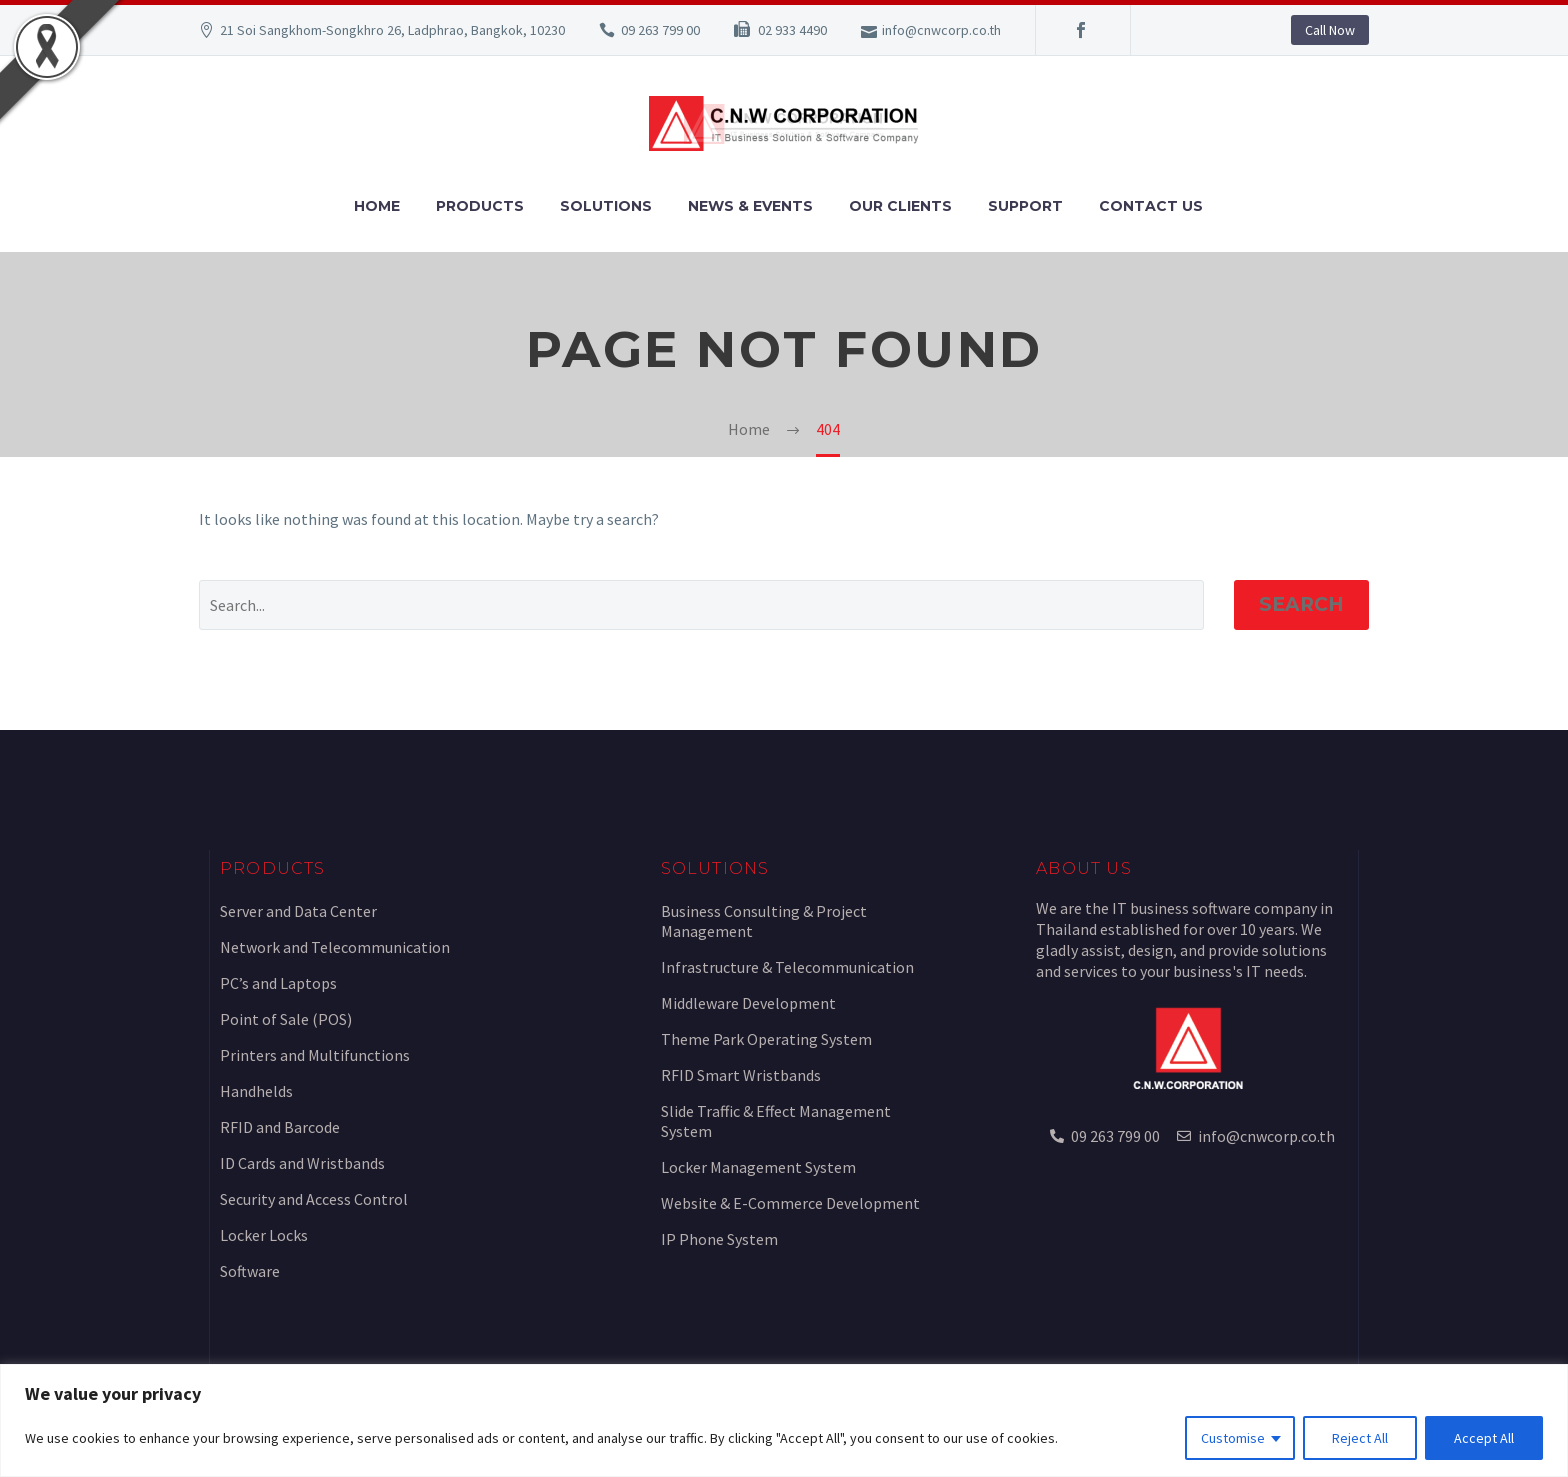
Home (377, 206)
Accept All (1484, 1438)
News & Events (750, 206)
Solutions (606, 206)
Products (480, 206)
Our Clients (900, 206)
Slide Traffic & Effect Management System (776, 1121)
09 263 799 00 (660, 30)
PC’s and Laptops (278, 983)
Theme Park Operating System (766, 1039)
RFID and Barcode (280, 1127)
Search (1301, 604)
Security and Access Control (314, 1199)
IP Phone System (719, 1239)
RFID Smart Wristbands (741, 1075)
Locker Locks (264, 1235)
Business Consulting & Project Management (764, 921)
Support (1025, 206)
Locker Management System (758, 1167)
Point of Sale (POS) (286, 1019)
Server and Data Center (298, 911)
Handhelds (256, 1091)
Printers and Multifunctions (315, 1055)
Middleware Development (748, 1003)
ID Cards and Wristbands (302, 1163)
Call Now (1330, 30)
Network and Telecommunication (335, 947)
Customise (1233, 1438)
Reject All (1360, 1438)
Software (250, 1271)
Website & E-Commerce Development (790, 1203)
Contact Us (1151, 206)
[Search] (701, 605)
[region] (784, 1420)
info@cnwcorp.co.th (941, 30)
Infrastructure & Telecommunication (787, 967)
